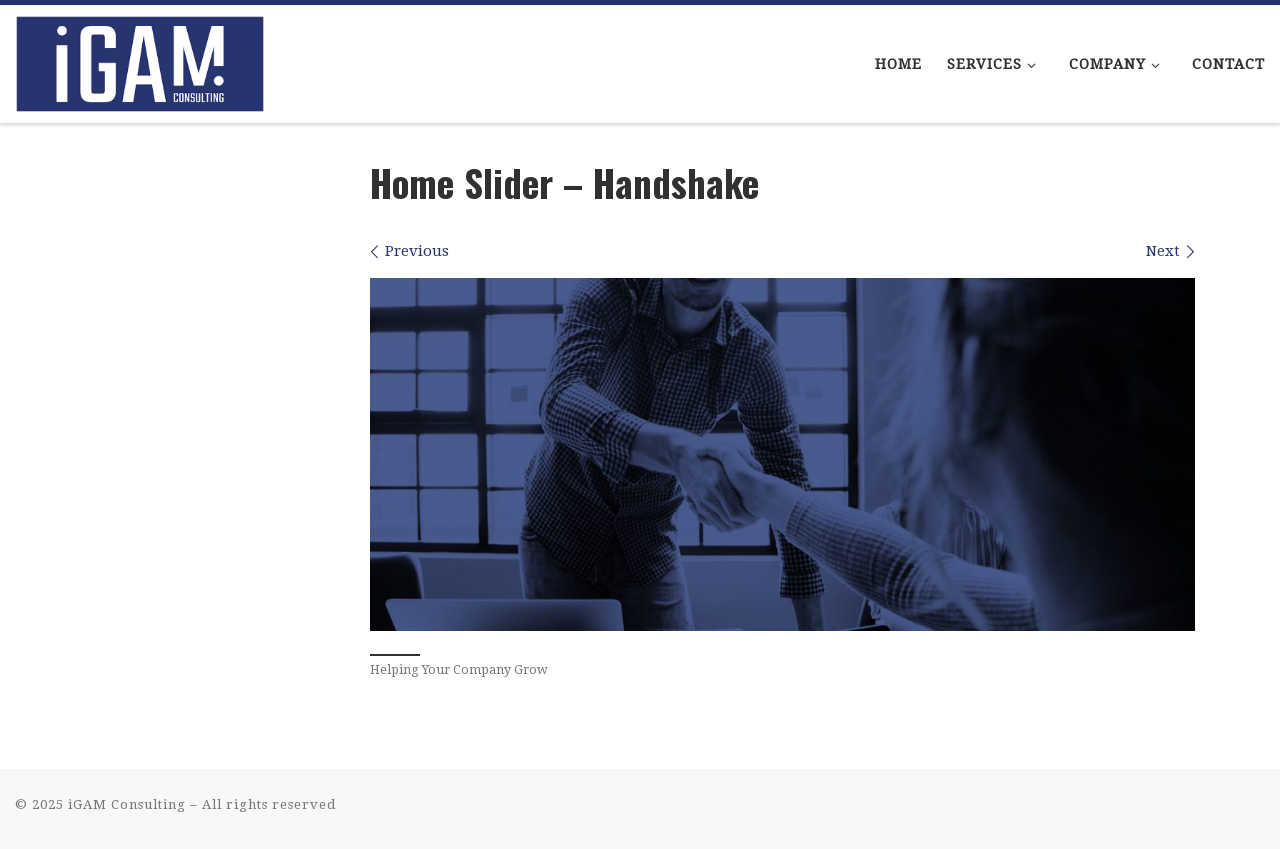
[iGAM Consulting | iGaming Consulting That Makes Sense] (140, 57)
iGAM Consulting (127, 804)
